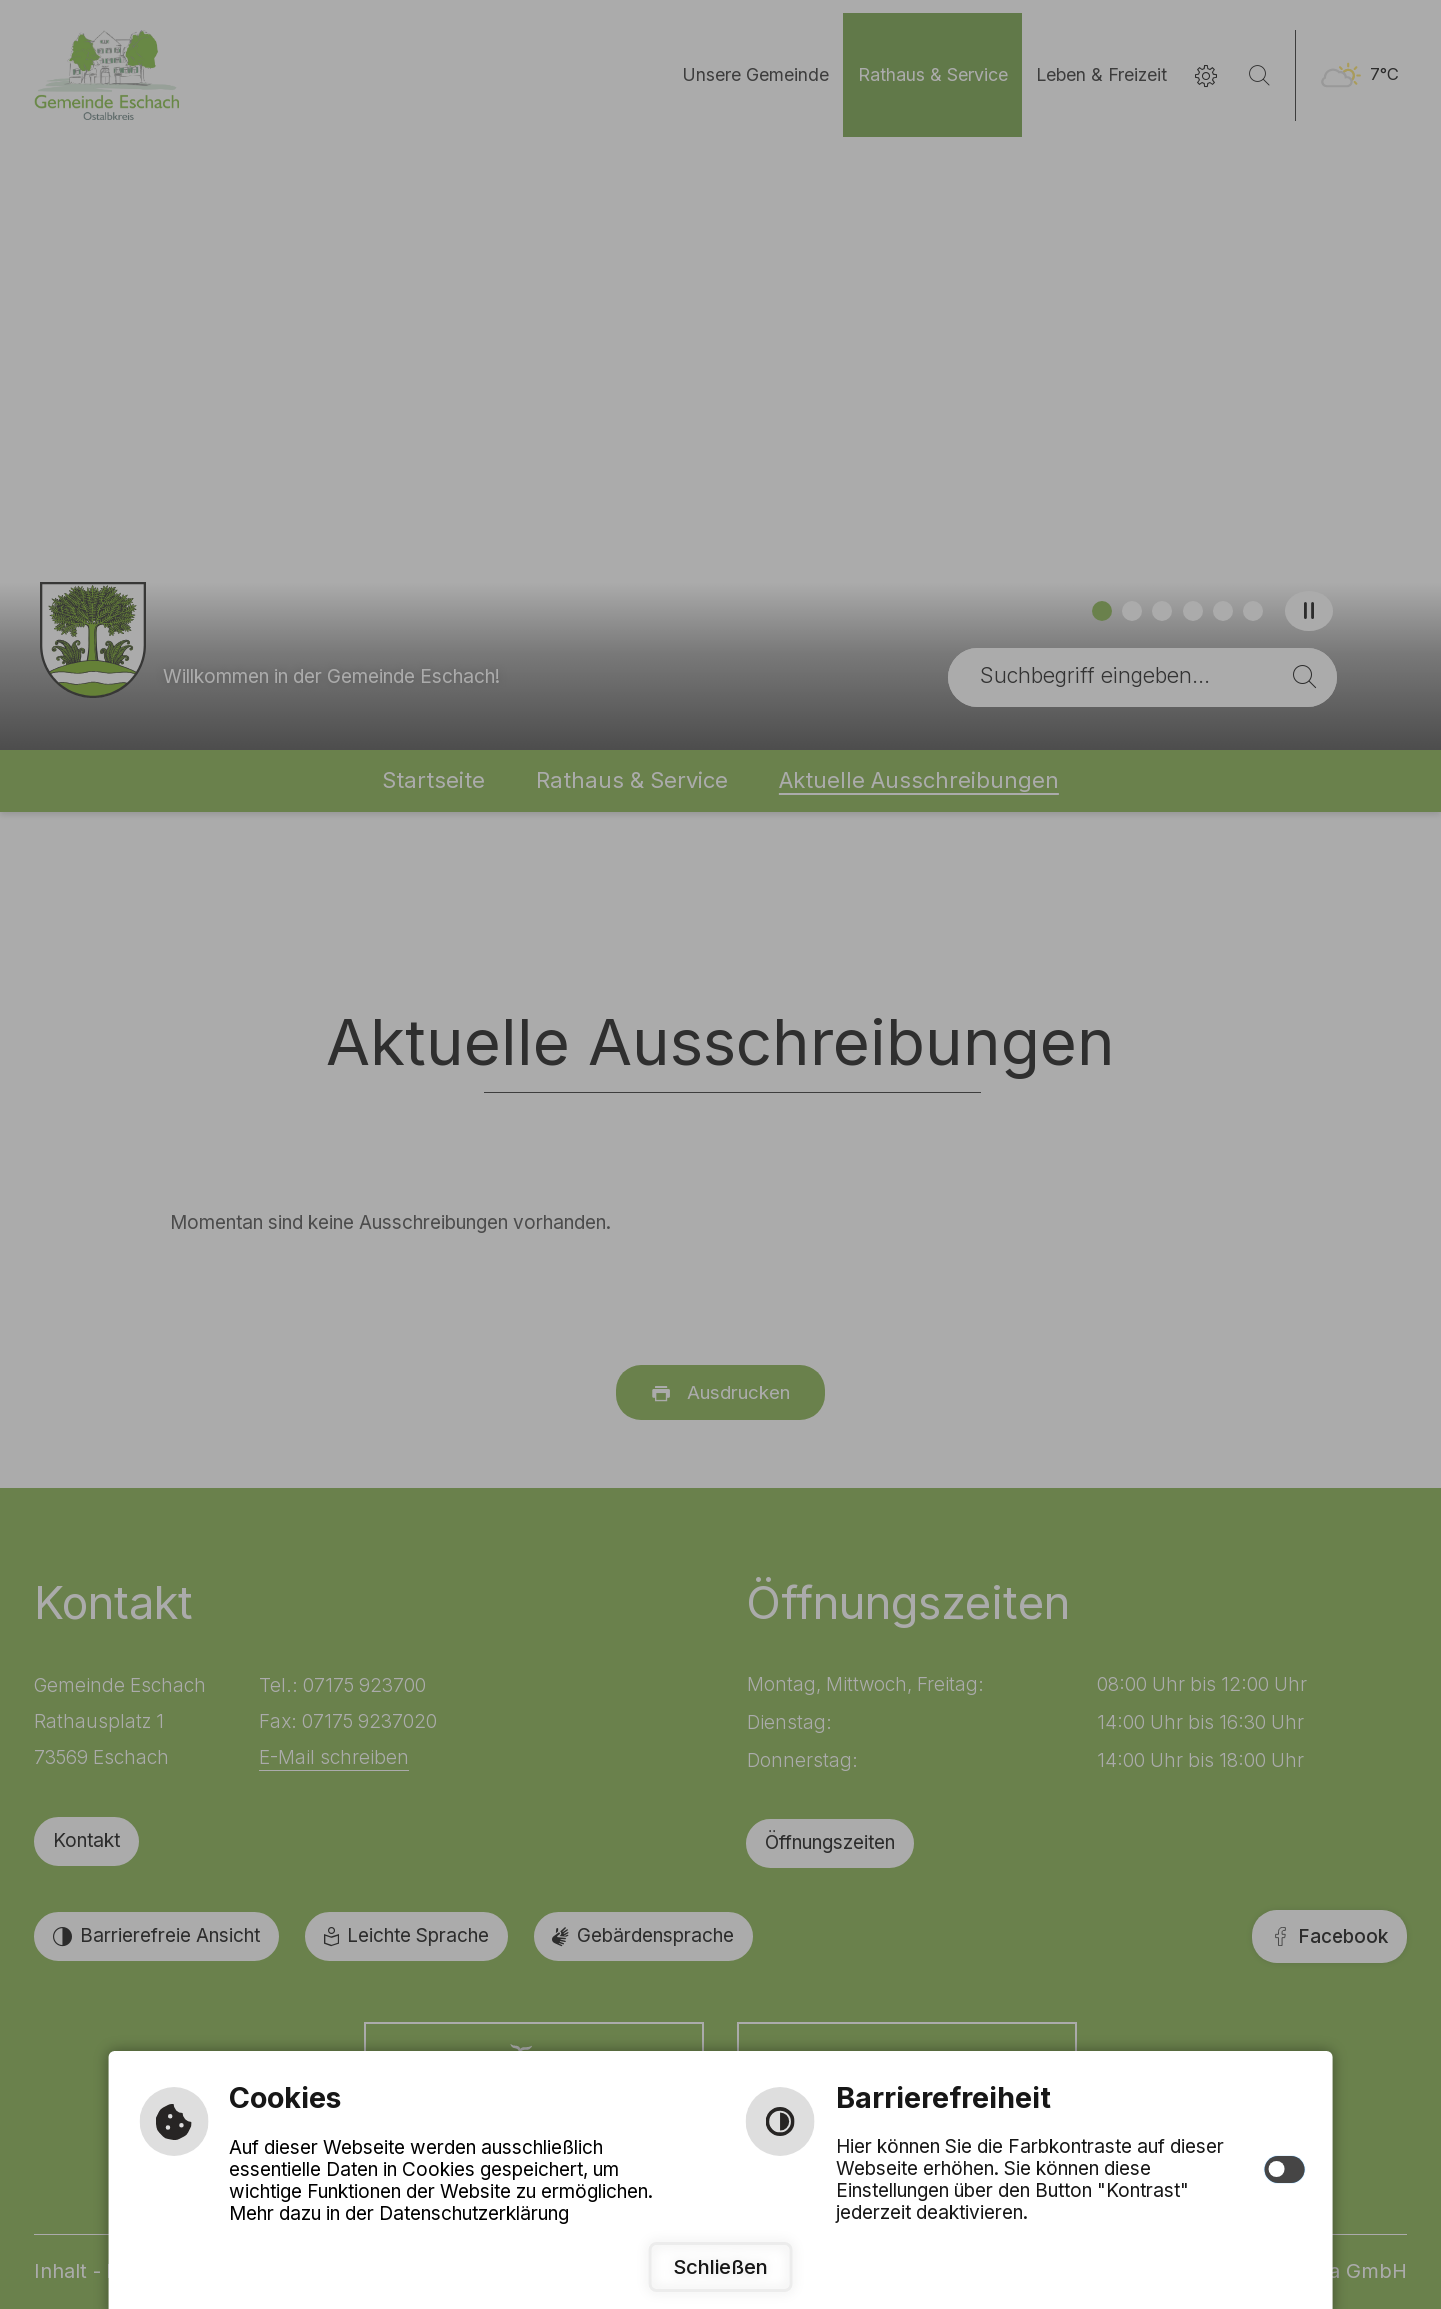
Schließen (720, 2266)
